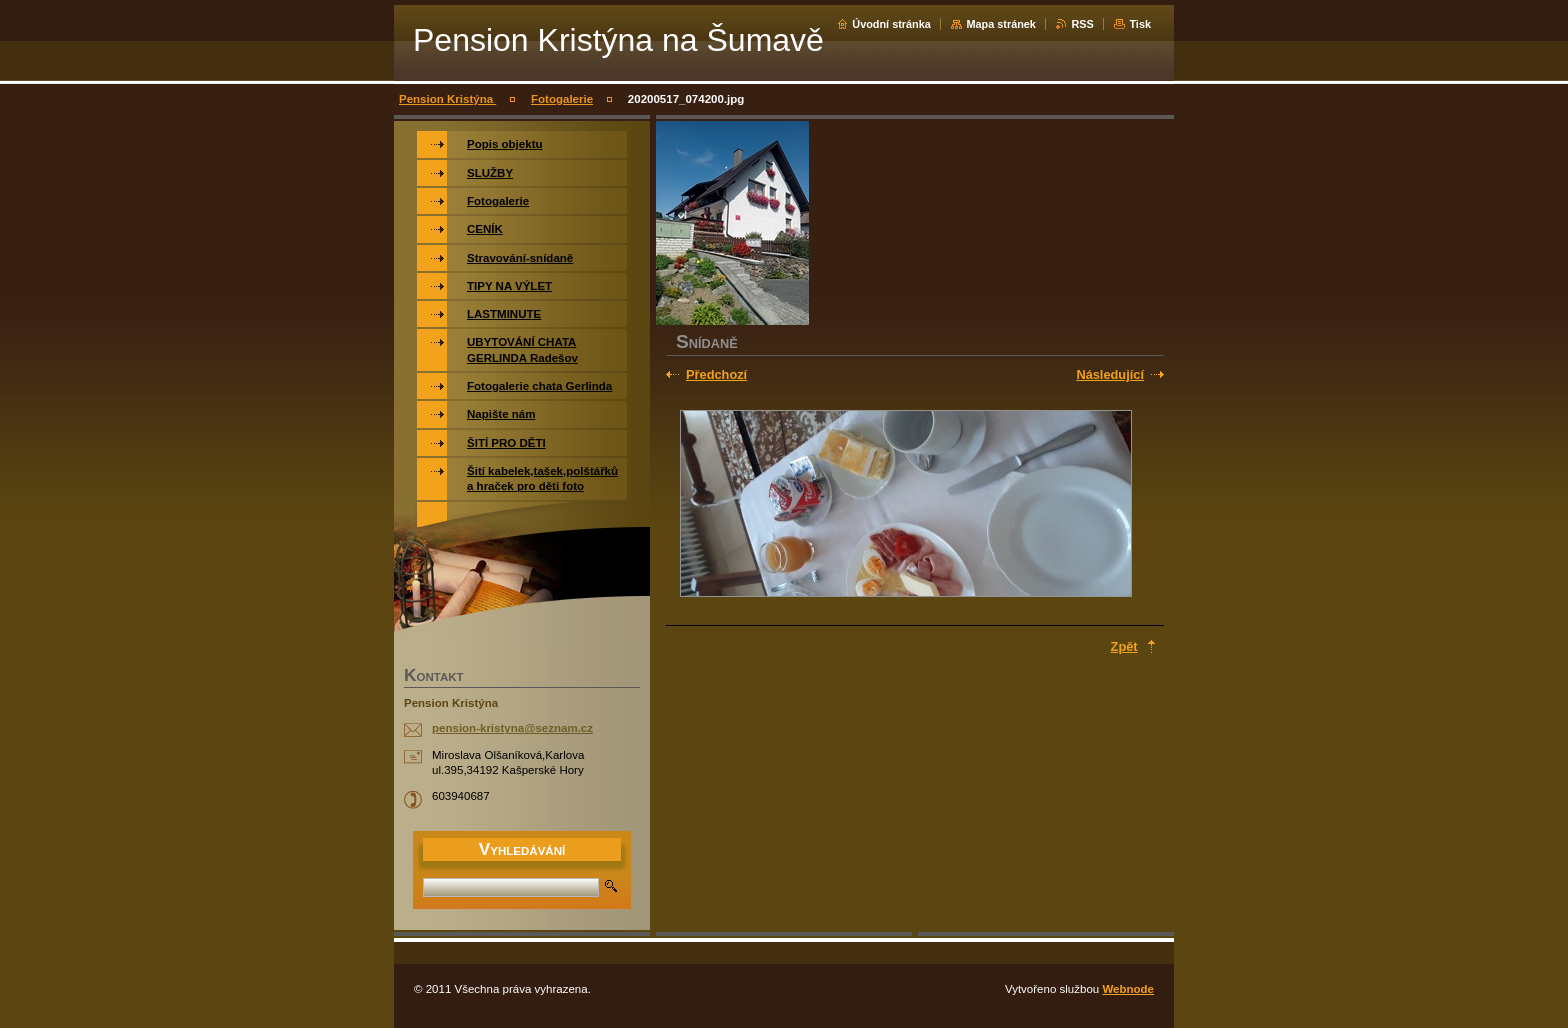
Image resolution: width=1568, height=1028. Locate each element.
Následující (1110, 374)
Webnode (1128, 989)
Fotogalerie (562, 99)
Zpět (1124, 646)
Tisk (1140, 24)
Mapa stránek (1001, 24)
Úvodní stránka (891, 24)
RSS (1082, 24)
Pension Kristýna (447, 99)
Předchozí (716, 374)
